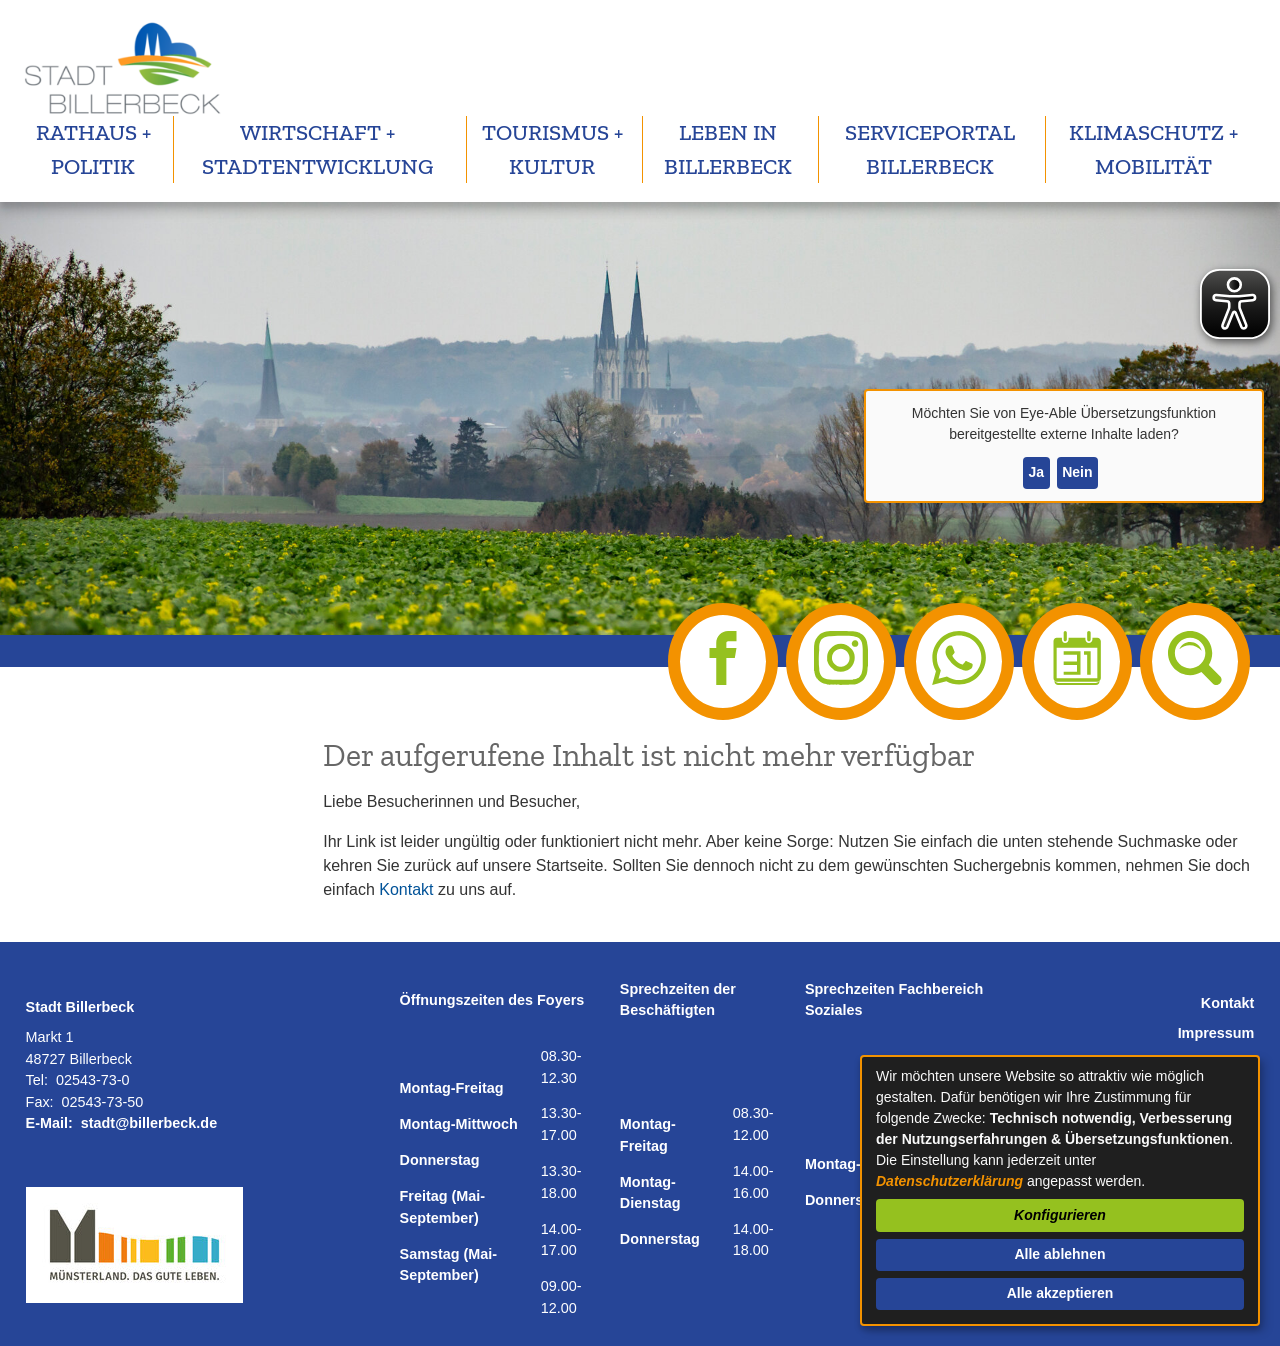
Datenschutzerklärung (949, 1181)
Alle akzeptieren (1060, 1293)
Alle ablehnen (1059, 1254)
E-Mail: (49, 1123)
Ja (1036, 472)
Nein (1077, 472)
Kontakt (406, 889)
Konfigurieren (1060, 1215)
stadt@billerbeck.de (149, 1123)
